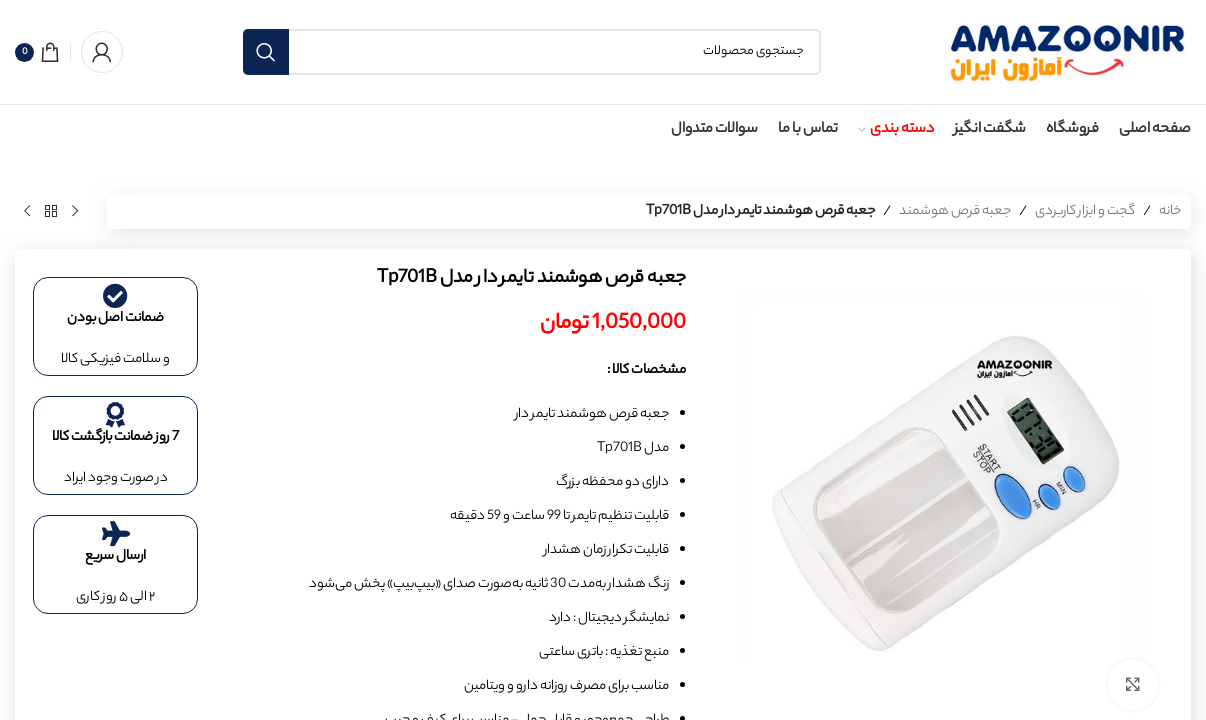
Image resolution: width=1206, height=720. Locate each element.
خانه (1170, 211)
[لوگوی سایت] (1066, 51)
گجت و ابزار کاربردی (1085, 211)
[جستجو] (532, 52)
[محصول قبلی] (75, 212)
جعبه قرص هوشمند (955, 211)
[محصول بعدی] (27, 212)
